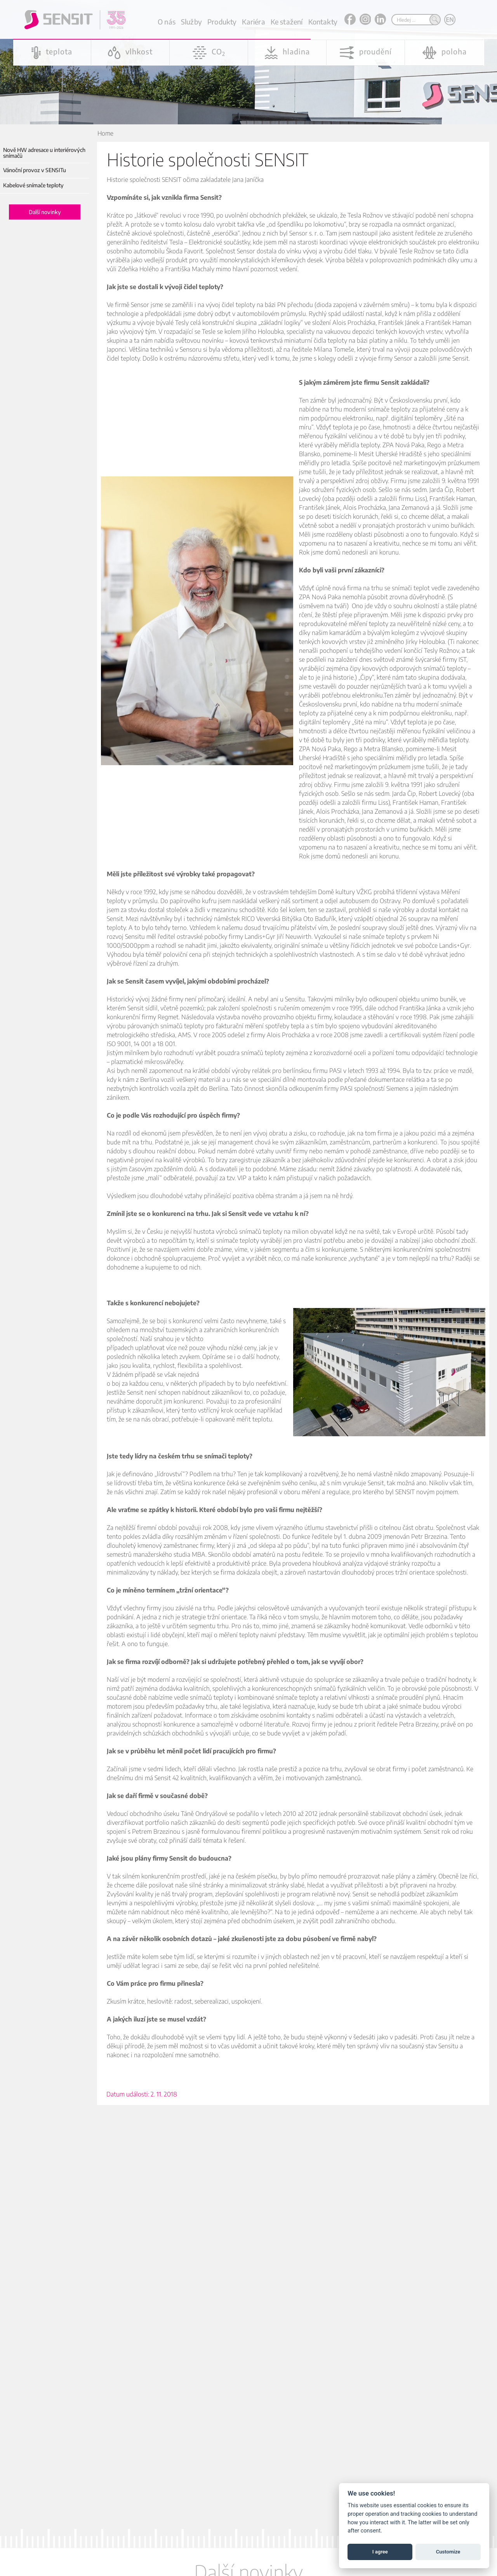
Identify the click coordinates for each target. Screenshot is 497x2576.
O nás (167, 21)
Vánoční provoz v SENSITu (34, 170)
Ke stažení (287, 21)
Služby (191, 21)
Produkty (221, 21)
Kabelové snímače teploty (33, 185)
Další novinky (45, 212)
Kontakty (322, 21)
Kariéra (253, 21)
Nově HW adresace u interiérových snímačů (44, 153)
